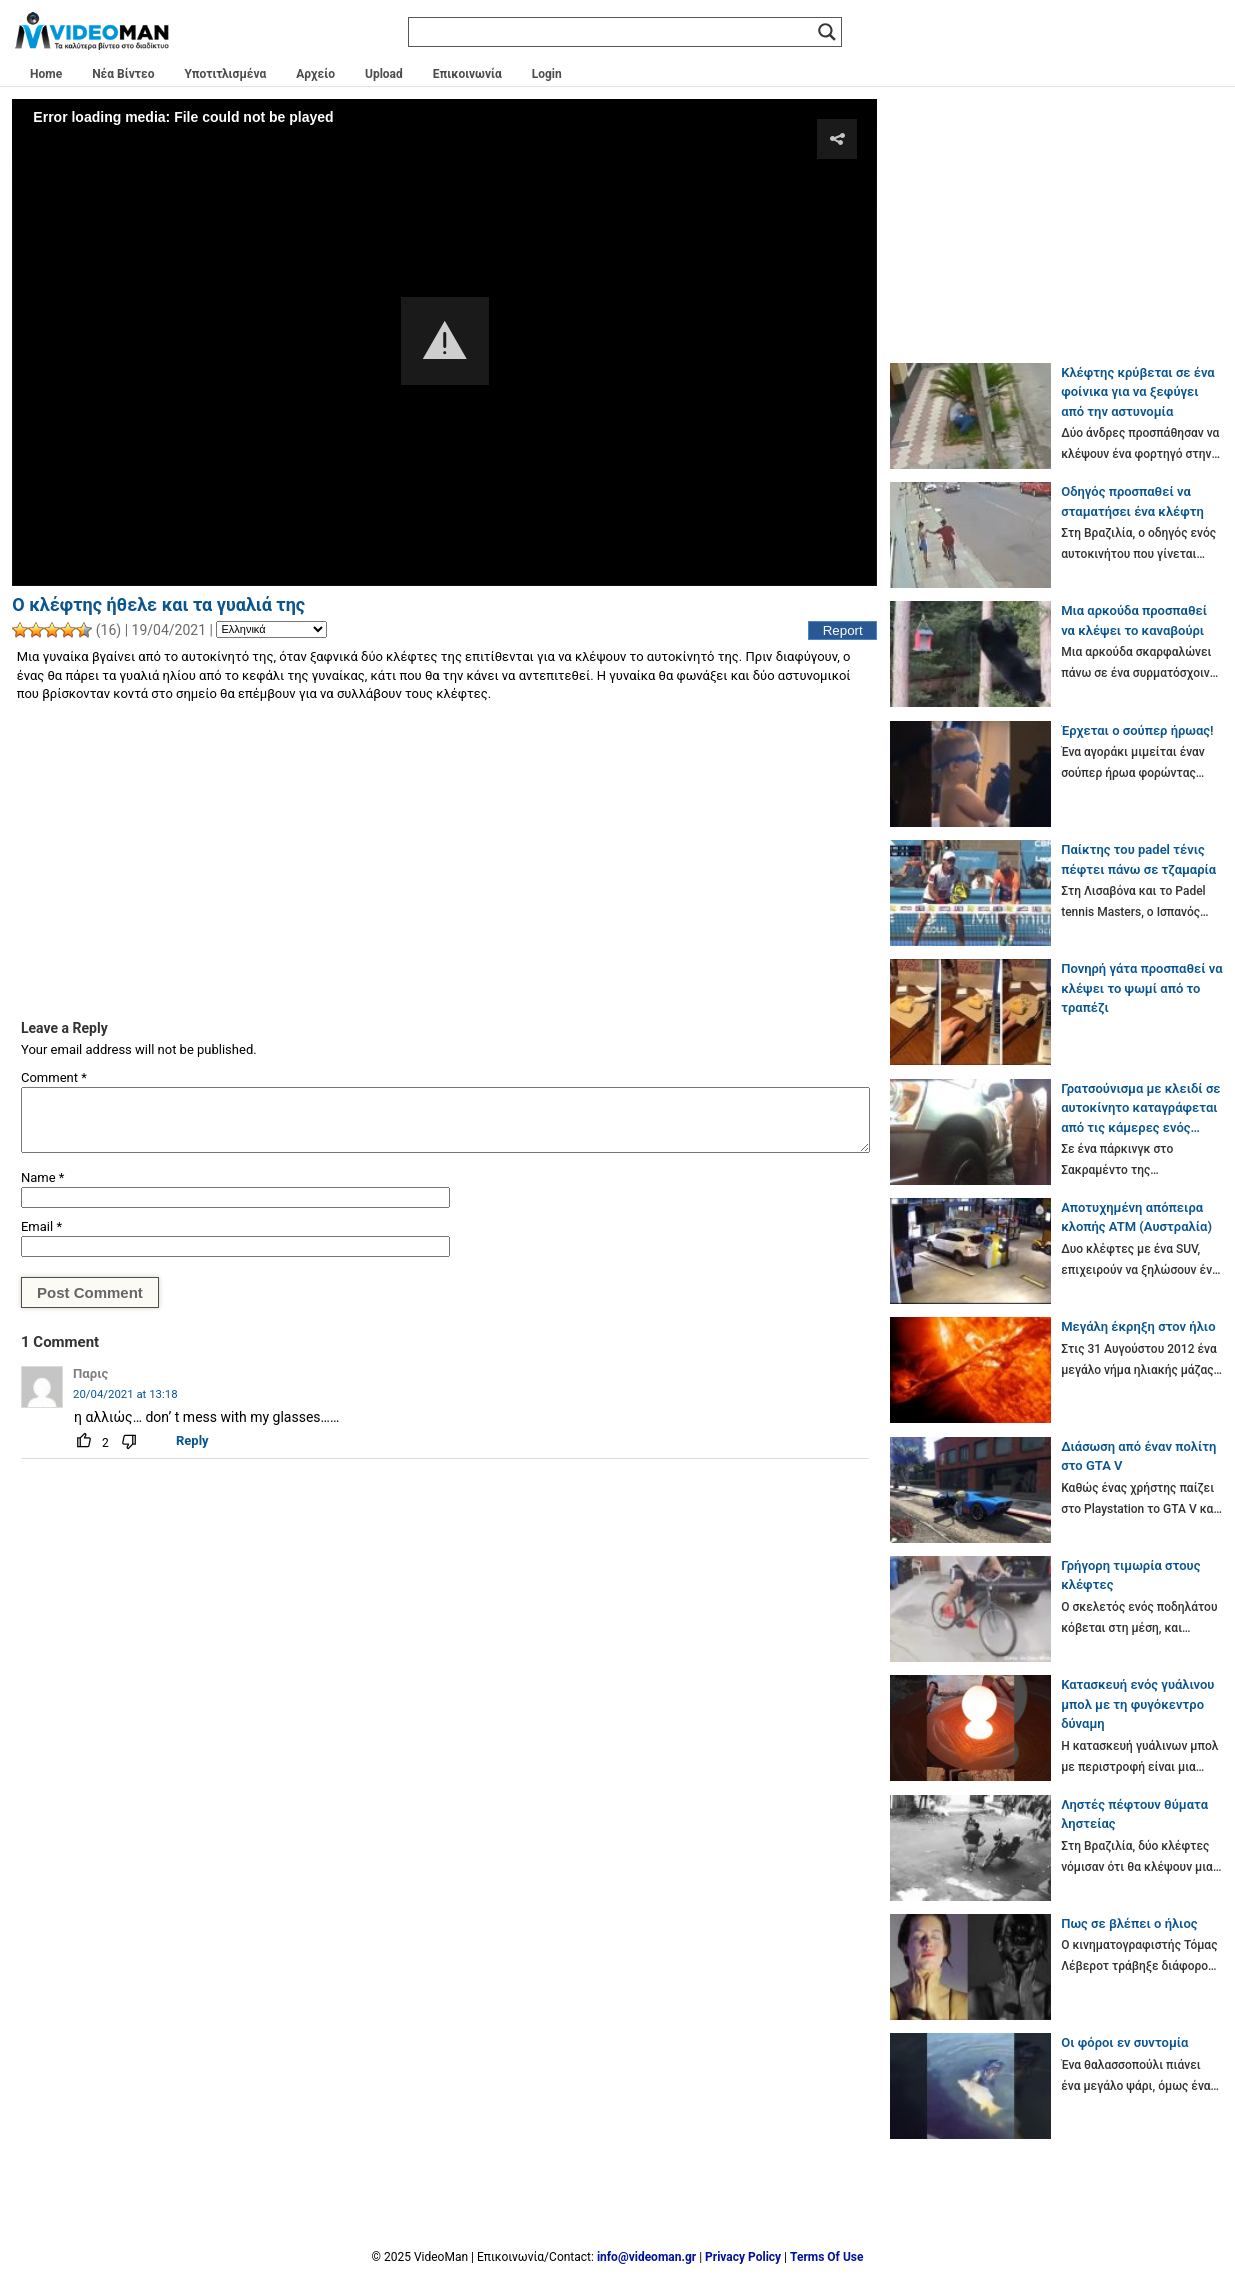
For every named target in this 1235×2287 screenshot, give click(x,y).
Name (42, 1177)
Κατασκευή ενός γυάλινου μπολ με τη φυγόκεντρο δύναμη (1137, 1704)
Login (547, 74)
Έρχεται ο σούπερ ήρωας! (1137, 730)
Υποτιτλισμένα (226, 74)
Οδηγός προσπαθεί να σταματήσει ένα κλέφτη (1132, 501)
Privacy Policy (743, 2257)
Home (46, 74)
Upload (384, 74)
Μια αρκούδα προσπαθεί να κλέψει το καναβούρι (1134, 620)
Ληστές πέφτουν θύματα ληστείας (1134, 1814)
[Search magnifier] (827, 32)
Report (843, 630)
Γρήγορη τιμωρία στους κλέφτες (1130, 1575)
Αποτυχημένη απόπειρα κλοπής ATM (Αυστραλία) (1136, 1217)
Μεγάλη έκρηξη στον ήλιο (1138, 1326)
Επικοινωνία (467, 74)
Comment (54, 1077)
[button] (445, 341)
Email (41, 1226)
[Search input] (616, 32)
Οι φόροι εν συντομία (1124, 2042)
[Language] (271, 630)
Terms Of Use (826, 2257)
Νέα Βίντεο (123, 74)
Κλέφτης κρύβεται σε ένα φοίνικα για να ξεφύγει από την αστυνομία (1138, 392)
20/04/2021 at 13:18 (125, 1394)
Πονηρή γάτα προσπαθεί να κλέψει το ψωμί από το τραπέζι (1141, 988)
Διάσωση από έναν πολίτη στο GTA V (1138, 1456)
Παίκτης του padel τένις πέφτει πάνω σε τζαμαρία (1138, 859)
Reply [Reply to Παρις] (192, 1440)
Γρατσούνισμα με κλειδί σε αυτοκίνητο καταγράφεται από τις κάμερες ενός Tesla (1140, 1109)
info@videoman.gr (646, 2257)
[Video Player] (444, 342)
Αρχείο (315, 74)
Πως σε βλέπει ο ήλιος (1129, 1923)
